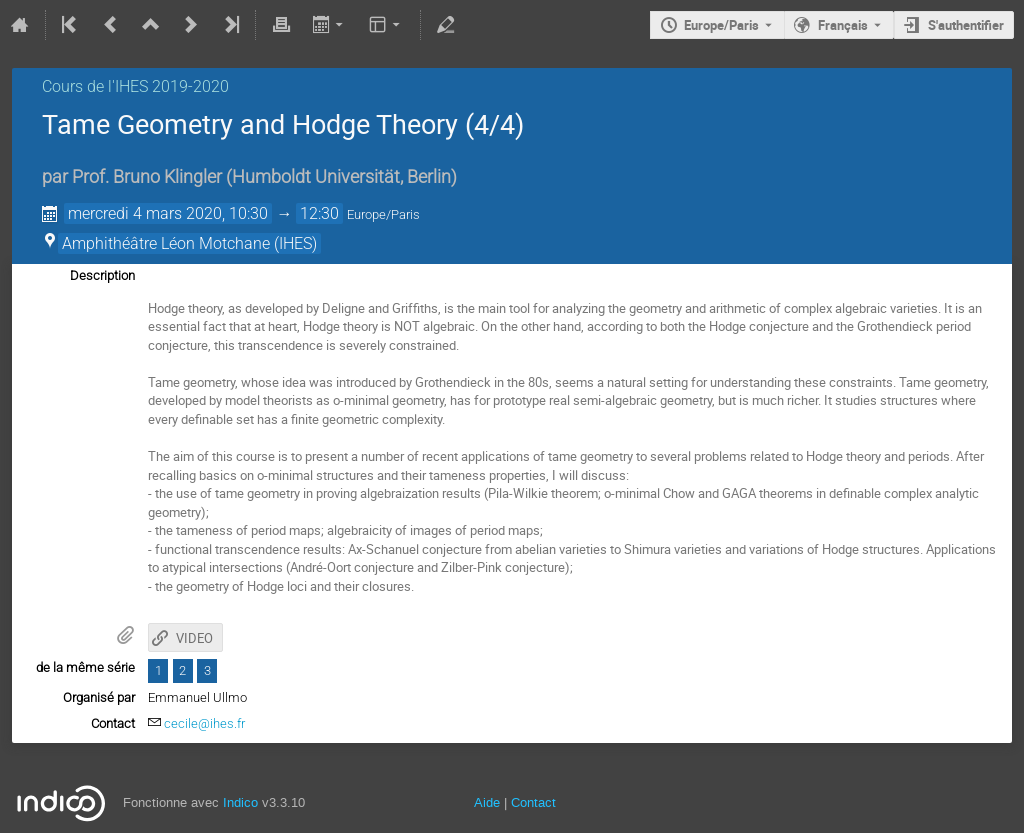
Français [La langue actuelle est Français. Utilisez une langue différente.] (843, 25)
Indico (240, 802)
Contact (533, 802)
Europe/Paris (721, 25)
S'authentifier (966, 25)
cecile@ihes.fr (204, 723)
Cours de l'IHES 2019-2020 (135, 86)
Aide (487, 802)
